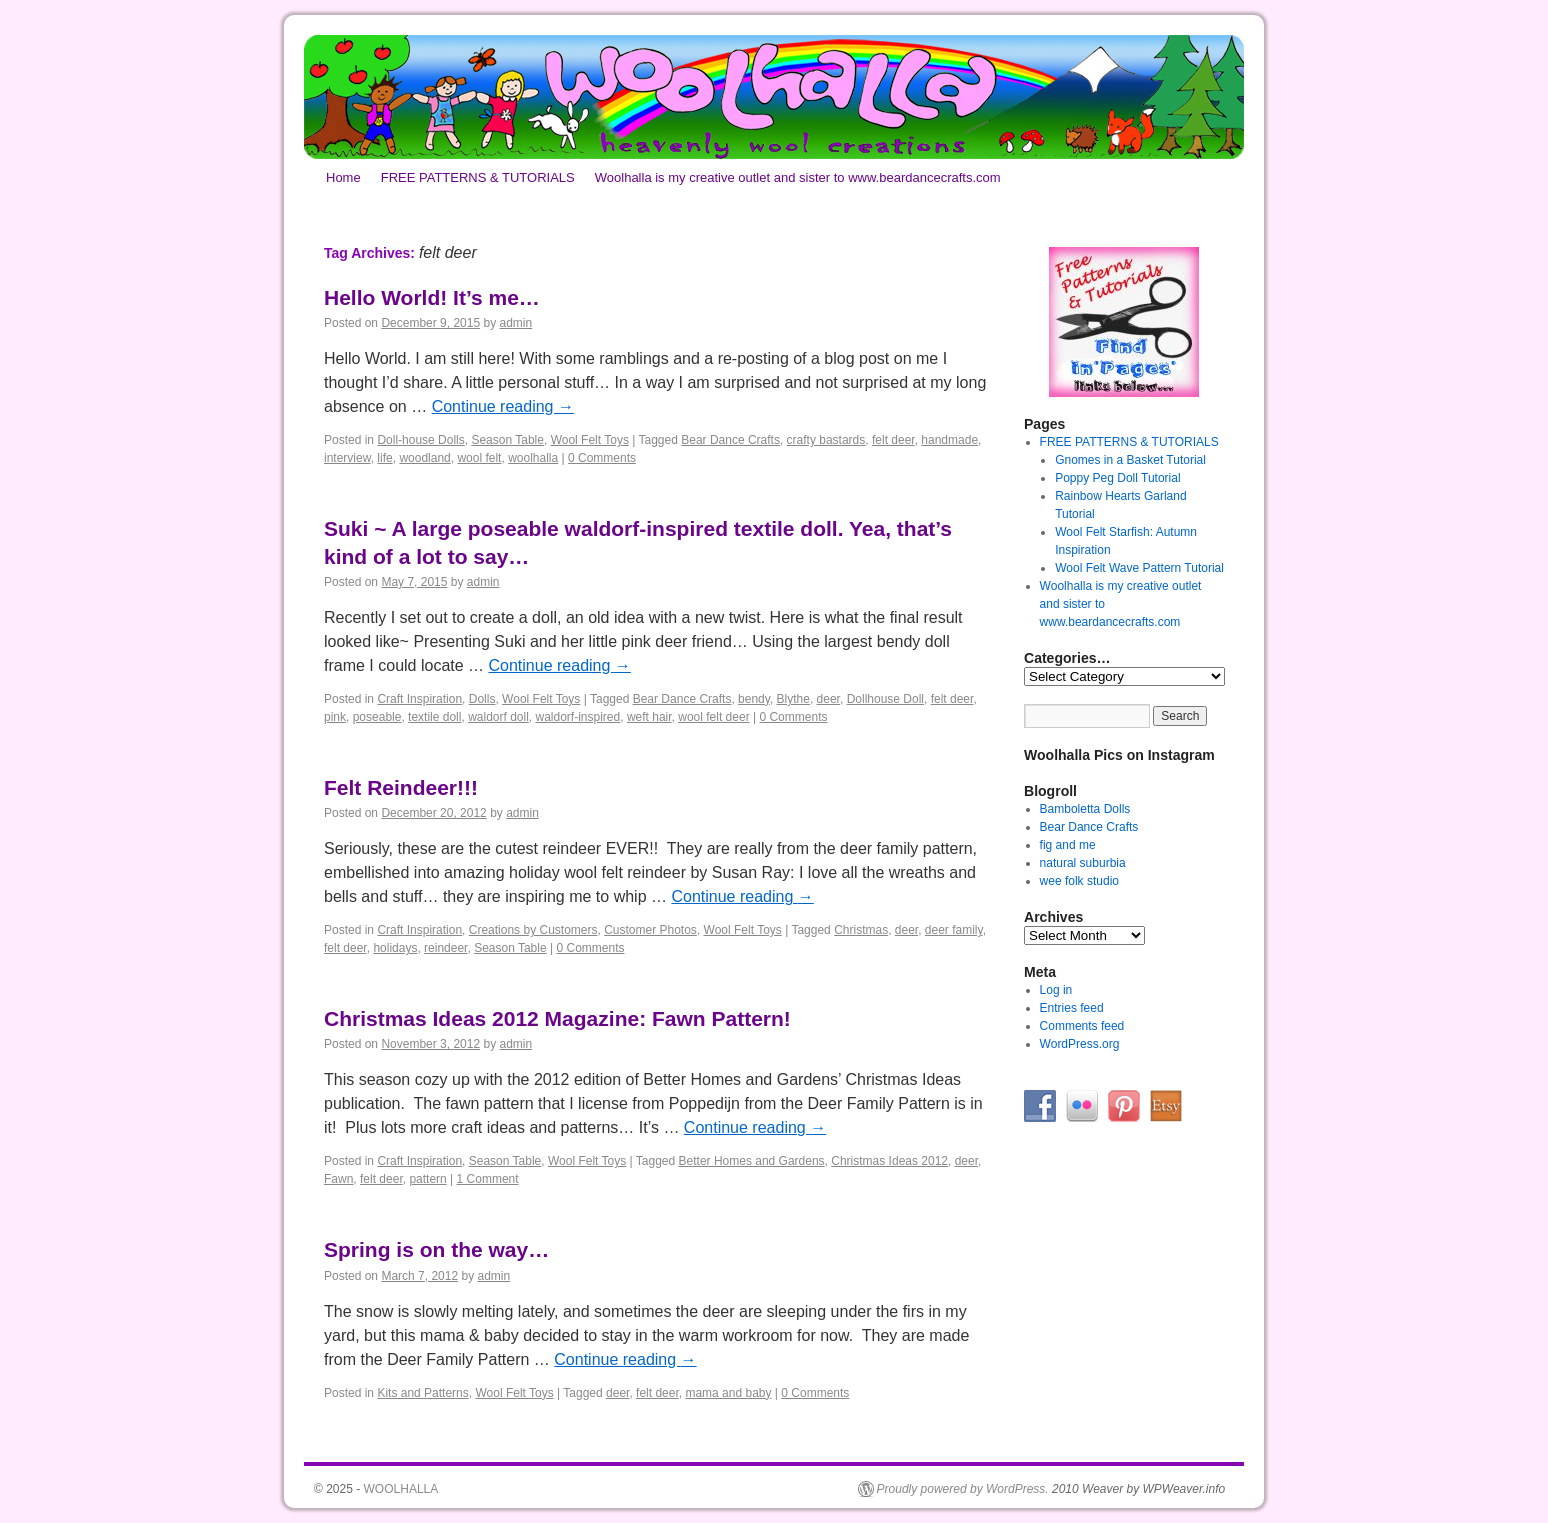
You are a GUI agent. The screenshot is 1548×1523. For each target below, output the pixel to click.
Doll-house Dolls (420, 440)
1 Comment (488, 1179)
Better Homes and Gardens (752, 1161)
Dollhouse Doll (885, 699)
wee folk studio (1079, 881)
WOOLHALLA (401, 1489)
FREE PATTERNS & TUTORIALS (478, 177)
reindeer (445, 948)
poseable (377, 717)
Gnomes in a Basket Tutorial (1130, 460)
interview (347, 458)
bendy (754, 699)
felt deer (893, 440)
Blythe (793, 699)
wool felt (479, 458)
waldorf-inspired (578, 717)
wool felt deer (713, 717)
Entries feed (1072, 1008)
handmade (949, 440)
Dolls (482, 699)
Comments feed (1082, 1026)
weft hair (649, 717)
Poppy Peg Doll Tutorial (1117, 478)
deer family (954, 930)
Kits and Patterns (422, 1393)
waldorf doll (498, 717)
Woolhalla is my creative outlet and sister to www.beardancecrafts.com (798, 177)
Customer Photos (650, 930)
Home (343, 177)
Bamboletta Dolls (1085, 809)
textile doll (434, 717)
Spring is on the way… (436, 1249)
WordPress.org (1080, 1044)
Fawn (338, 1179)
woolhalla (533, 458)
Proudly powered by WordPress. (963, 1489)
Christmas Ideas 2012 (889, 1161)
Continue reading (503, 406)
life (384, 458)
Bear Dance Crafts (730, 440)
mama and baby (728, 1393)
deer (828, 699)
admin (516, 323)
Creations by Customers (533, 930)
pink (335, 717)
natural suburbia (1083, 863)
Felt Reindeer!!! (401, 787)
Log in (1056, 990)
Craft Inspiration (419, 699)
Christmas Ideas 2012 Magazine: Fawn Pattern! (557, 1018)
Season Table (507, 440)
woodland (424, 458)
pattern (427, 1179)
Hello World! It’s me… (432, 297)
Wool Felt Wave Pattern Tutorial (1139, 568)
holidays (395, 948)
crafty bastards (826, 440)
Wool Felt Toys (590, 440)
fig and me (1068, 845)
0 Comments (602, 458)
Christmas (861, 930)
